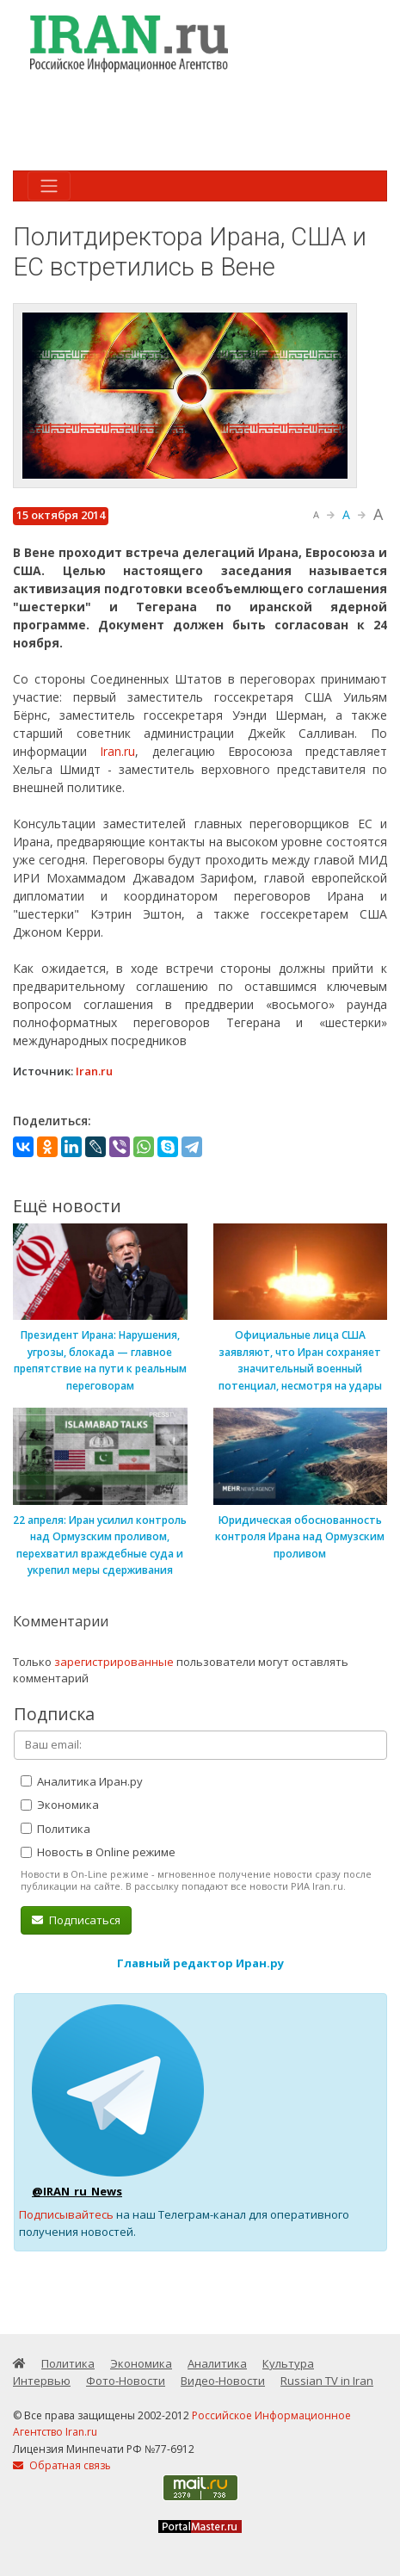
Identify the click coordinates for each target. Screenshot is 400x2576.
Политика (55, 1828)
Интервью (42, 2380)
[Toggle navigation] (49, 186)
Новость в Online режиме (98, 1852)
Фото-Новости (125, 2380)
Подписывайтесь (66, 2214)
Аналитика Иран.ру (82, 1781)
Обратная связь (62, 2465)
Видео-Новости (223, 2380)
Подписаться (76, 1920)
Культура (288, 2363)
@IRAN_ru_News (77, 2191)
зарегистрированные (114, 1661)
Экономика (60, 1804)
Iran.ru (117, 751)
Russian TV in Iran (326, 2380)
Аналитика (217, 2363)
